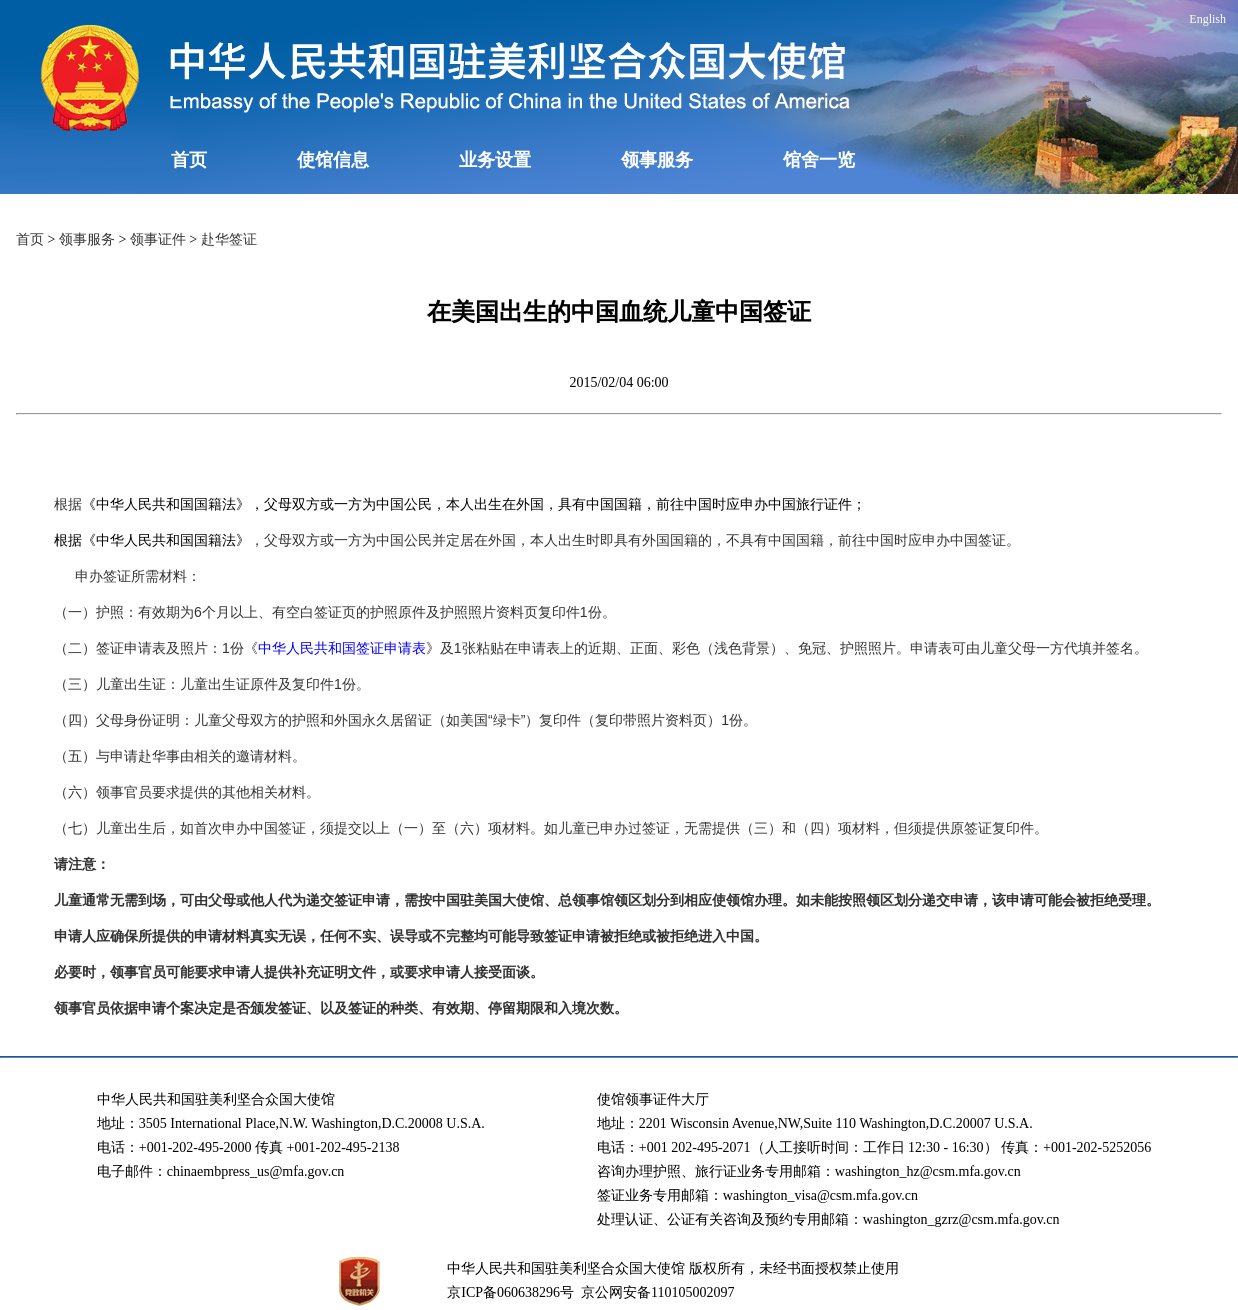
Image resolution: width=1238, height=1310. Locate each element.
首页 (189, 160)
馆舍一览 (819, 160)
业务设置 (495, 160)
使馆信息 (333, 160)
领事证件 (158, 239)
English (1207, 19)
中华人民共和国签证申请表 (342, 648)
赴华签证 (229, 239)
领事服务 (657, 160)
